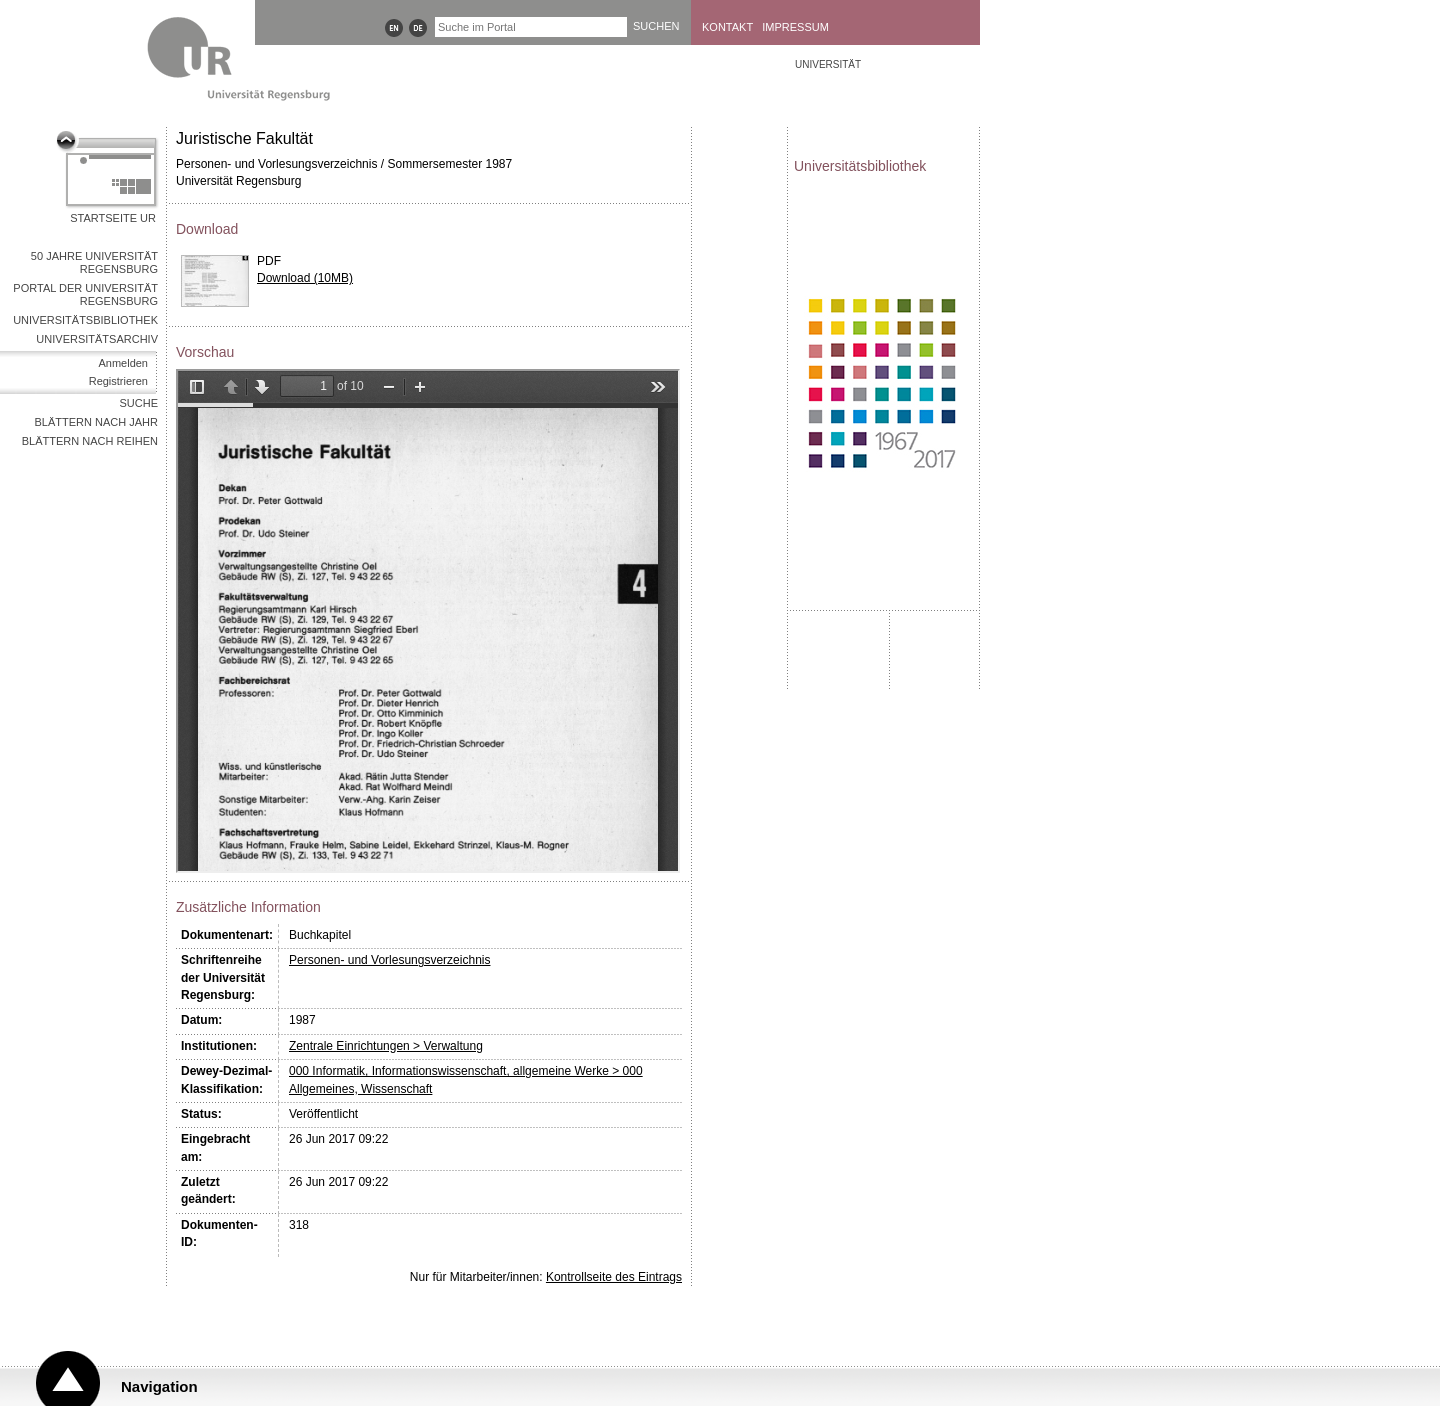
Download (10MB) (305, 278)
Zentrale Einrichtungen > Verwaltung (386, 1046)
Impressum (795, 27)
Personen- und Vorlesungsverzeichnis (389, 960)
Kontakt (727, 27)
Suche (138, 403)
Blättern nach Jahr (96, 422)
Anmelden (123, 363)
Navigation (159, 1386)
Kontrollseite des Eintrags (614, 1277)
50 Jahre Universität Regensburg (94, 262)
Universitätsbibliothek (85, 320)
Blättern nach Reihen (90, 441)
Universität (828, 64)
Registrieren (118, 381)
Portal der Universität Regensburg (85, 294)
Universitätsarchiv (97, 339)
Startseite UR (113, 218)
